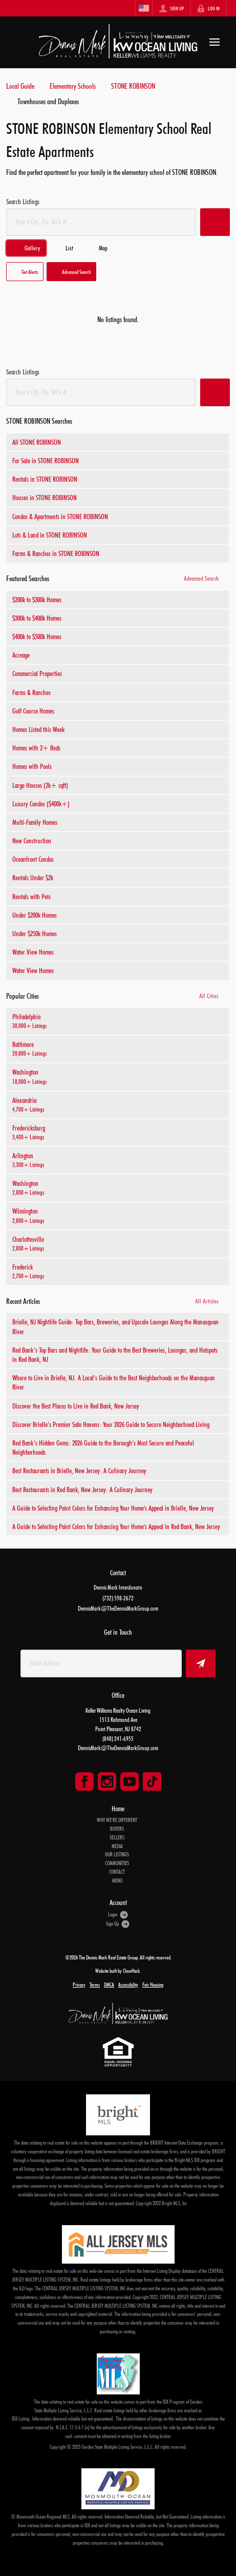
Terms (95, 1984)
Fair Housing (152, 1984)
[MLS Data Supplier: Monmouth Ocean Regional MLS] (117, 2488)
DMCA (109, 1984)
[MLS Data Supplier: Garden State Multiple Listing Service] (118, 2373)
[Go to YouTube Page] (129, 1781)
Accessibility (128, 1984)
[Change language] (144, 8)
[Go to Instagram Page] (107, 1781)
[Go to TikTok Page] (152, 1781)
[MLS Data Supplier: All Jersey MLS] (118, 2244)
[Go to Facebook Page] (84, 1781)
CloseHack (131, 1970)
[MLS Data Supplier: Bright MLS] (118, 2114)
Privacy (79, 1984)
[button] (215, 222)
